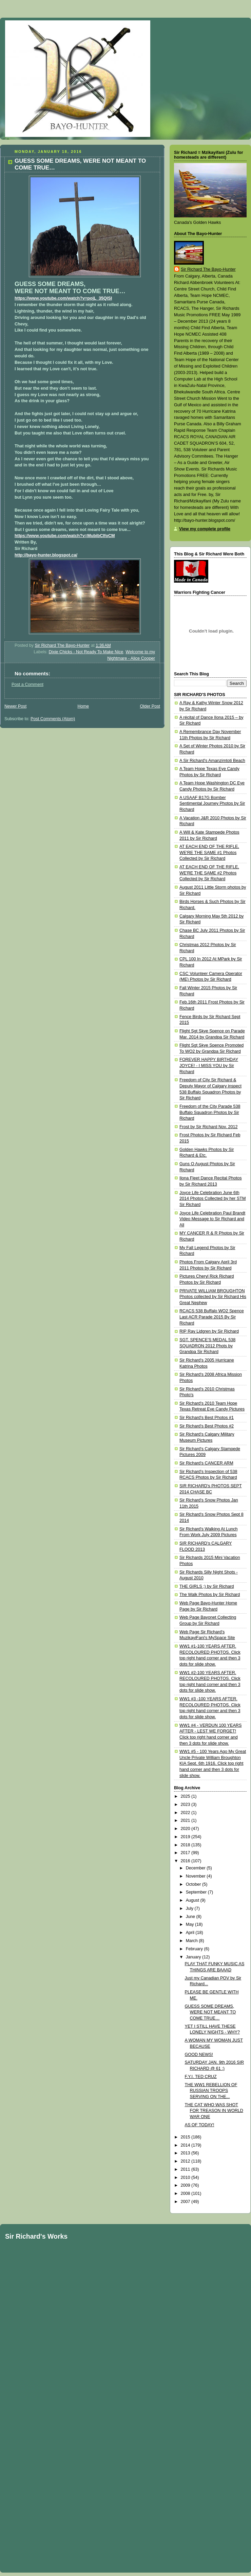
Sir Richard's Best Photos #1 (206, 1417)
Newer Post (15, 706)
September (197, 1892)
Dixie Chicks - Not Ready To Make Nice (86, 652)
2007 (186, 2201)
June (191, 1916)
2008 (186, 2193)
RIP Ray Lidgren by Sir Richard (209, 1331)
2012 (186, 2161)
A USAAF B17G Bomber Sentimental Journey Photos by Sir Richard (212, 803)
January (194, 1957)
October (194, 1884)
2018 (186, 1845)
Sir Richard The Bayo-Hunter (208, 269)
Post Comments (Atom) (53, 718)
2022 (186, 1812)
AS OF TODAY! (199, 2124)
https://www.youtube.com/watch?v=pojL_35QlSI (63, 298)
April (191, 1932)
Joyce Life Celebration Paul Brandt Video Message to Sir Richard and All (212, 1219)
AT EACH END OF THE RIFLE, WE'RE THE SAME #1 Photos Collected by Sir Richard (209, 852)
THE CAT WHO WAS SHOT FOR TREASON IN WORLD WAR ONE (214, 2110)
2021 (186, 1820)
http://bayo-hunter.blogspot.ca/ (46, 555)
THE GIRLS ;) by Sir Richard (206, 1586)
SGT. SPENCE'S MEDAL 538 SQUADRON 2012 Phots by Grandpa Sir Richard (207, 1345)
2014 (186, 2145)
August (193, 1900)
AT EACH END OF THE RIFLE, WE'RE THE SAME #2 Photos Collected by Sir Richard (209, 873)
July (190, 1908)
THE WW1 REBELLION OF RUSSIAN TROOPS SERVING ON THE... (211, 2090)
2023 (186, 1804)
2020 (186, 1828)
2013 (186, 2153)
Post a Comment (27, 684)
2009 (186, 2185)
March (192, 1940)
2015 (186, 2137)
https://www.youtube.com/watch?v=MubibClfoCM (65, 535)
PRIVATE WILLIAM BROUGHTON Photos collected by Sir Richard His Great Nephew (212, 1297)
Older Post (150, 706)
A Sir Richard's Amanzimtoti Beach (212, 760)
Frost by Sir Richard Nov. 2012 (208, 1126)
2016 (186, 1861)
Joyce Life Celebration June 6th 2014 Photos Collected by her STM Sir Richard (212, 1198)
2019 (186, 1836)
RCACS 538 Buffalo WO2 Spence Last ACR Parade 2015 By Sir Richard (211, 1317)
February (195, 1949)
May (190, 1924)
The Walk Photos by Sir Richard (209, 1594)
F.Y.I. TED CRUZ (201, 2076)
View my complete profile (204, 529)
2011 (186, 2169)
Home (83, 706)
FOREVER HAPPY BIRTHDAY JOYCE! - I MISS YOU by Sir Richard (208, 1065)
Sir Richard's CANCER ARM (206, 1463)
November (196, 1876)
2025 (186, 1796)
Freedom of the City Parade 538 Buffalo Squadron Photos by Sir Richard (209, 1112)
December (196, 1868)
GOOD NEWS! (199, 2054)
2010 (186, 2177)
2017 (186, 1852)
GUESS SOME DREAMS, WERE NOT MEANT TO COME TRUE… (210, 2012)
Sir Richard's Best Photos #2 (206, 1426)
